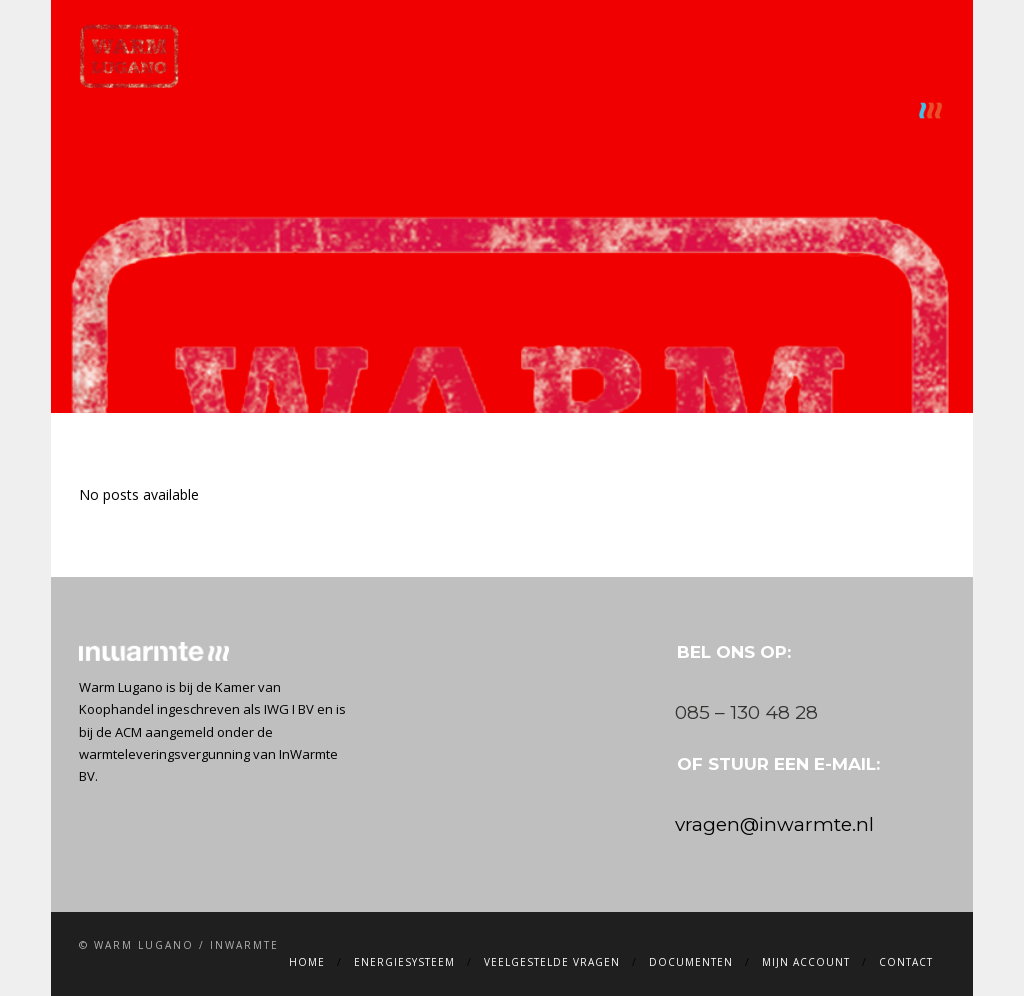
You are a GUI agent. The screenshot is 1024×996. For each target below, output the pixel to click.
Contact (867, 110)
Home (227, 110)
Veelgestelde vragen (485, 110)
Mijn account (757, 110)
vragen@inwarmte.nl (774, 824)
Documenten (633, 110)
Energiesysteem (329, 110)
